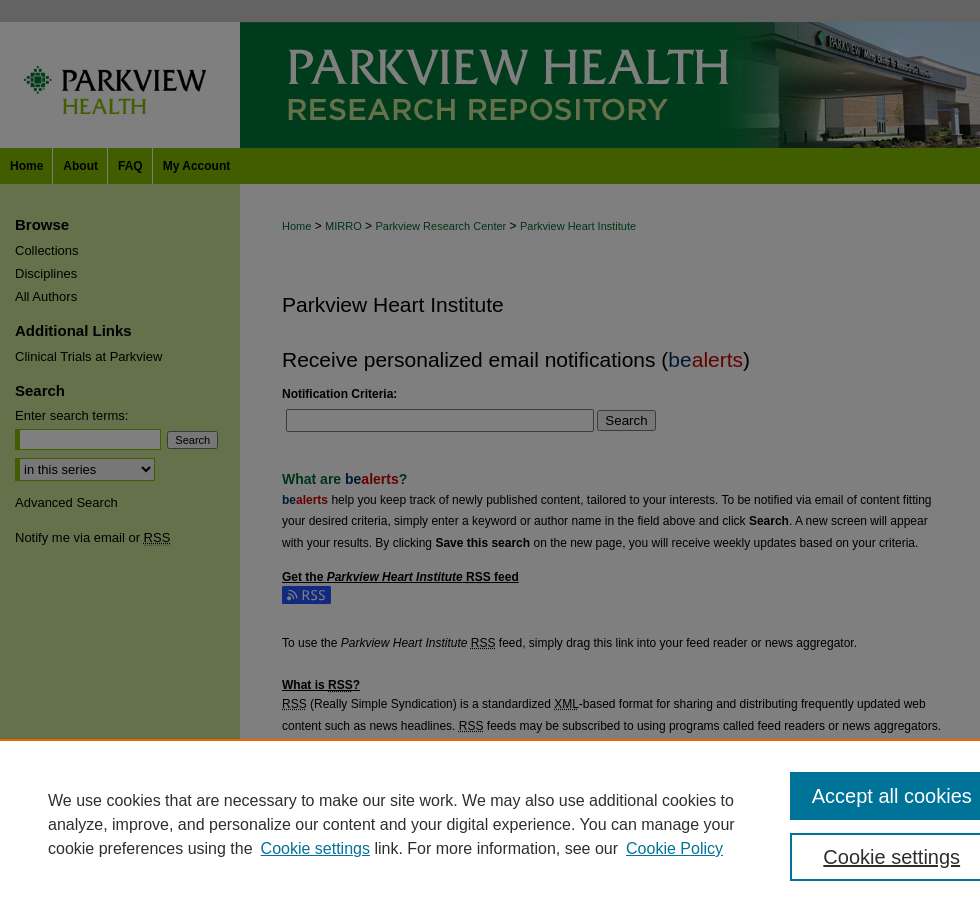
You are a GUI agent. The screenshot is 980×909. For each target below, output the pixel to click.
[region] (490, 824)
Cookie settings (315, 848)
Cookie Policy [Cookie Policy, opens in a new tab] (674, 848)
